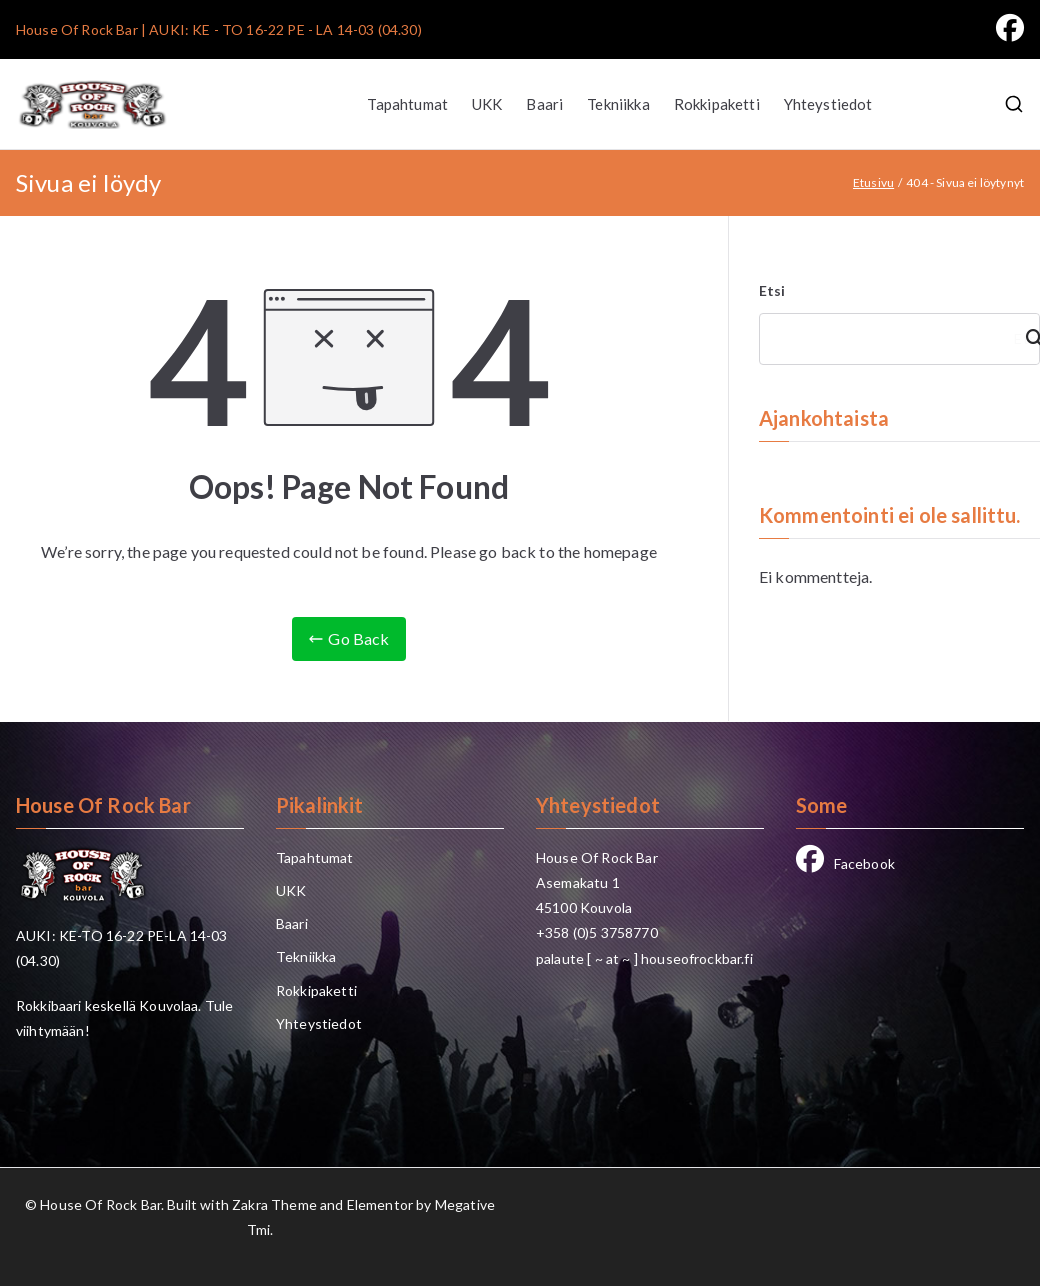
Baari (544, 104)
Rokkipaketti (717, 104)
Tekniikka (618, 104)
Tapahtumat (407, 104)
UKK (487, 104)
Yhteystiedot (828, 104)
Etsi (772, 290)
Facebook (845, 863)
